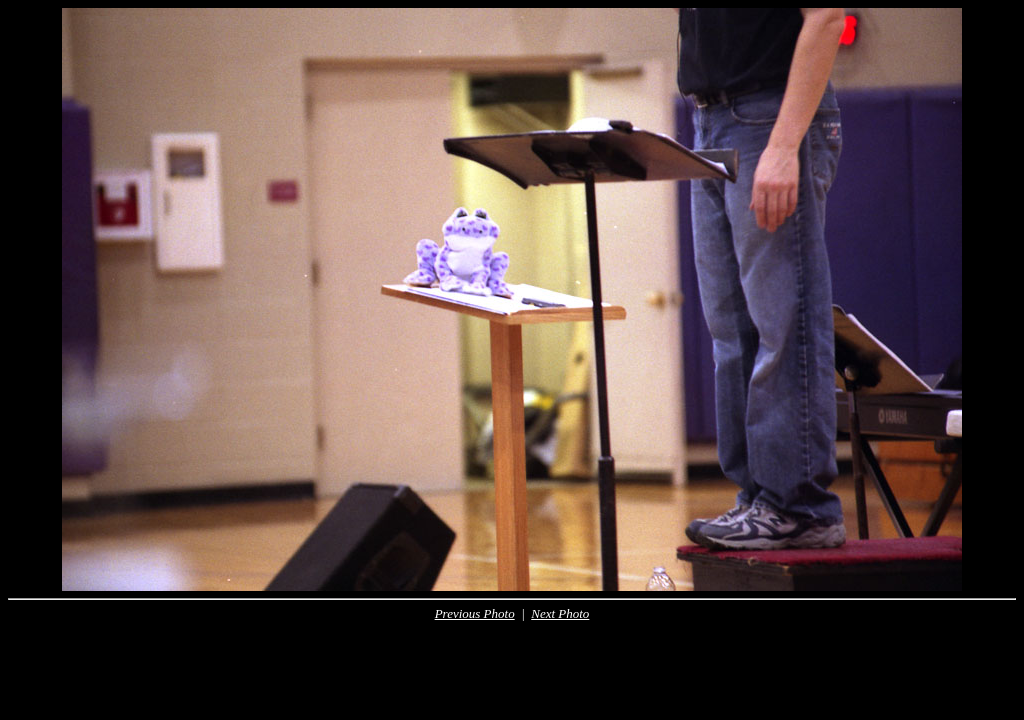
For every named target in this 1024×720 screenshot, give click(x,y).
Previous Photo (475, 613)
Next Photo (560, 613)
